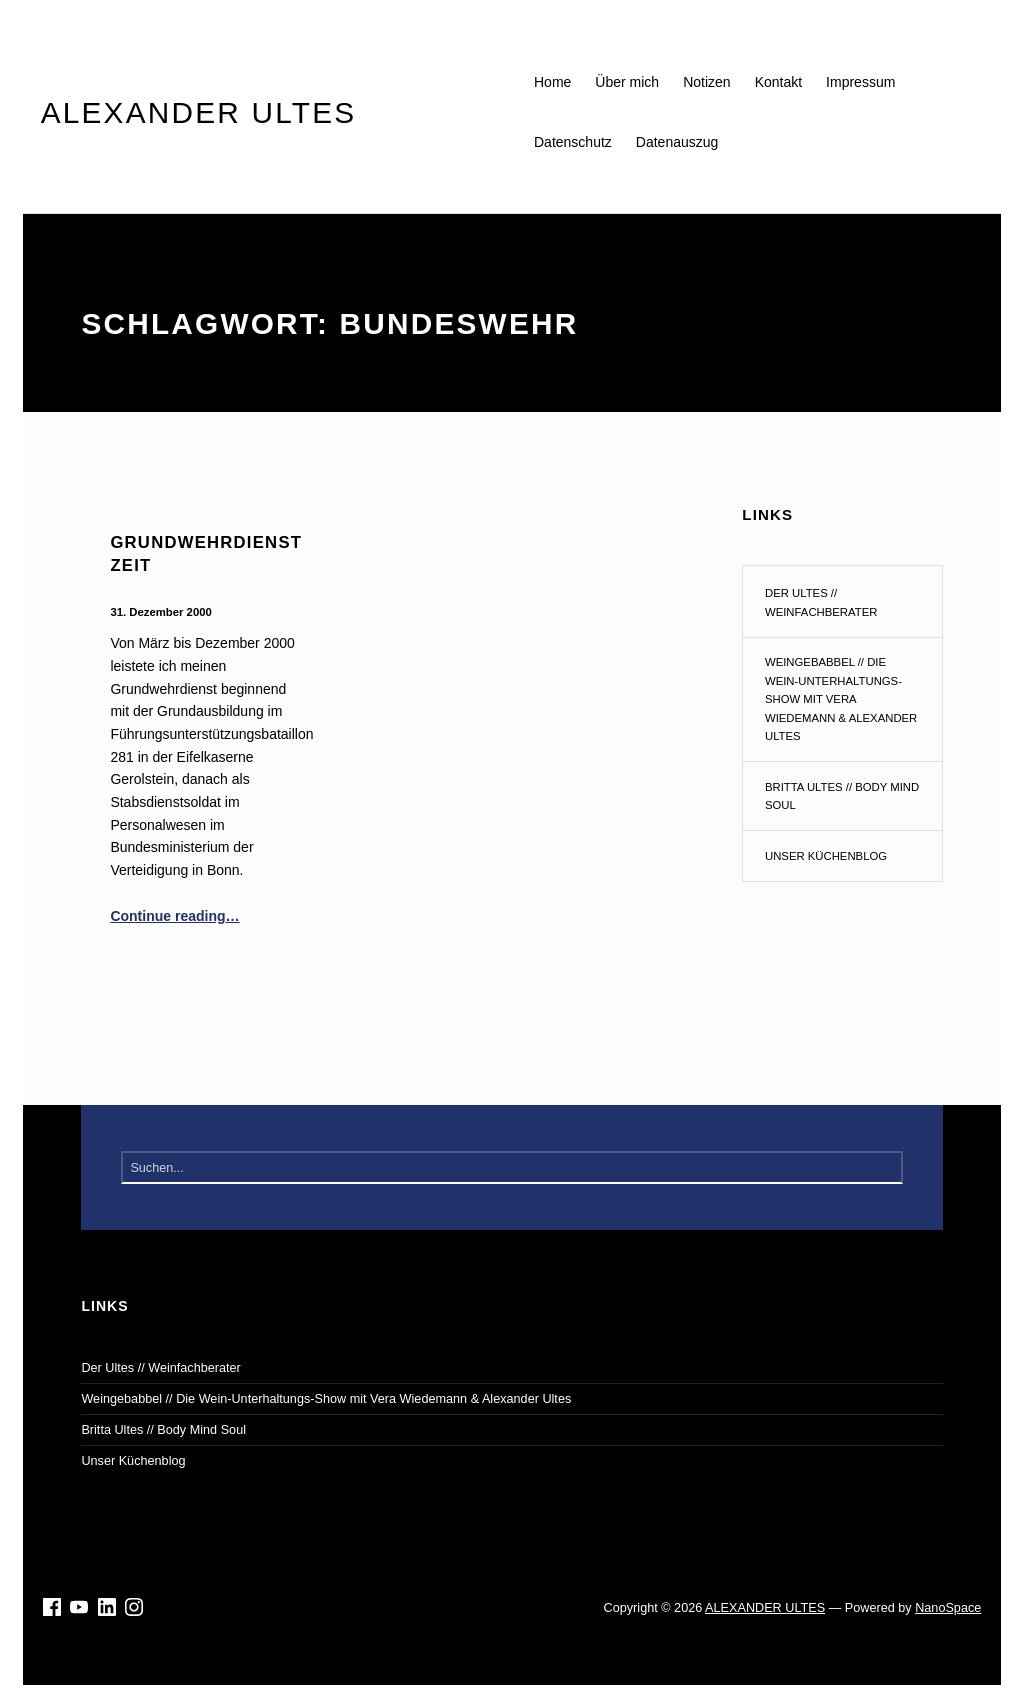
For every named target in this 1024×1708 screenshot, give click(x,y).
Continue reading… (174, 916)
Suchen (885, 1168)
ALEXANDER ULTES (765, 1608)
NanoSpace (948, 1608)
